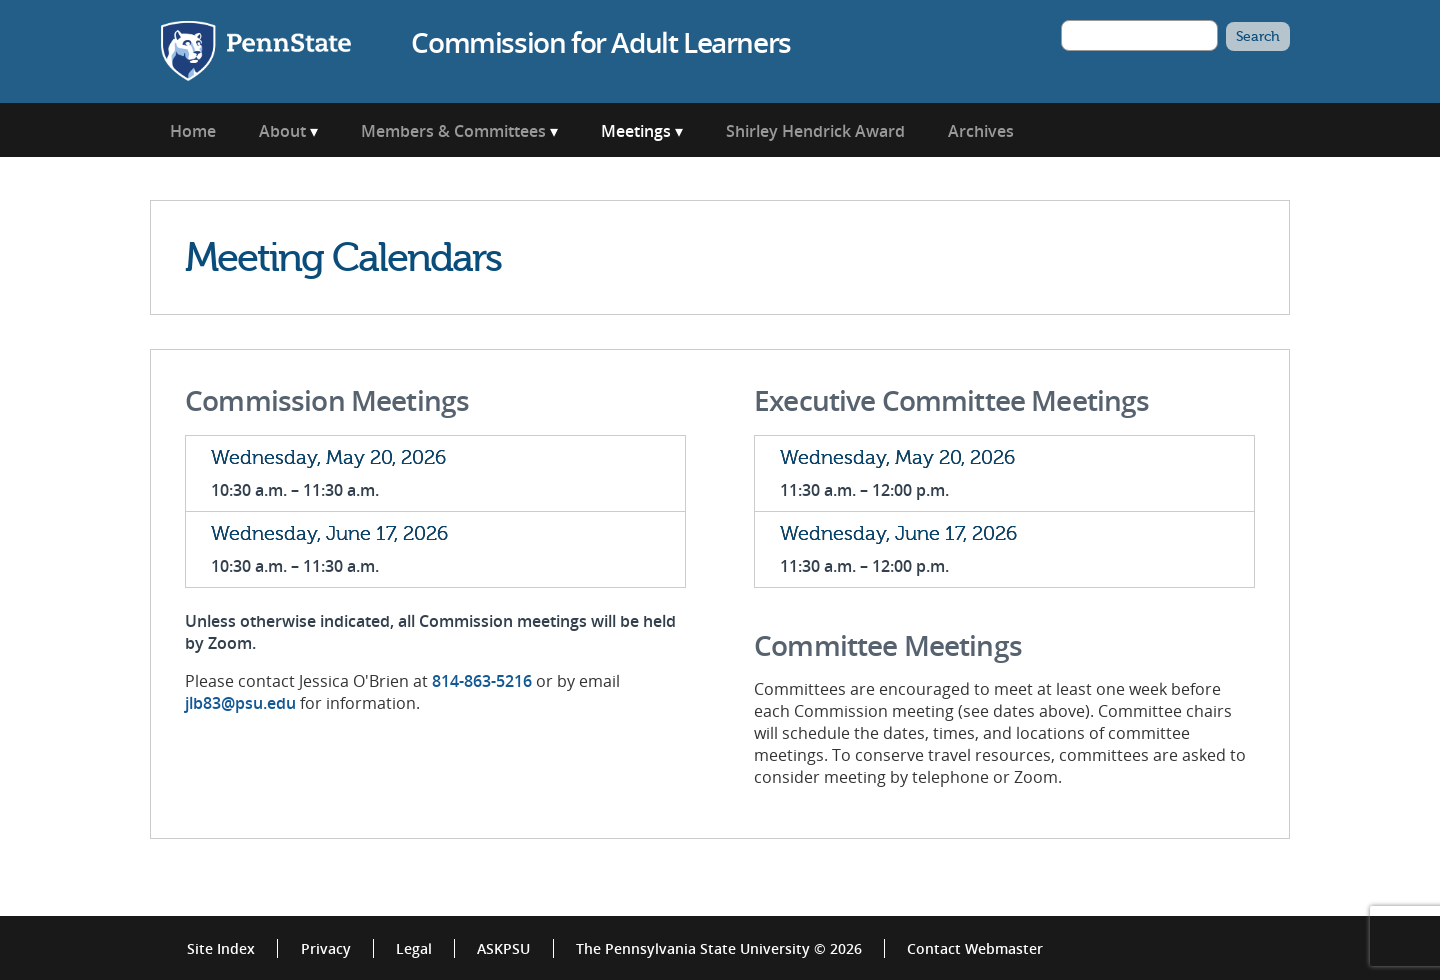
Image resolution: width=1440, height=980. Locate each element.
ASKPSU (503, 948)
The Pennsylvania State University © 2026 (719, 948)
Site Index (221, 948)
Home (193, 131)
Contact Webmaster (975, 948)
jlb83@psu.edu (240, 703)
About (282, 131)
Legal (414, 948)
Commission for (600, 42)
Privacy (326, 948)
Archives (981, 131)
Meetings (636, 131)
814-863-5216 (482, 681)
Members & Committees (453, 131)
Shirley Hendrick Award (815, 131)
